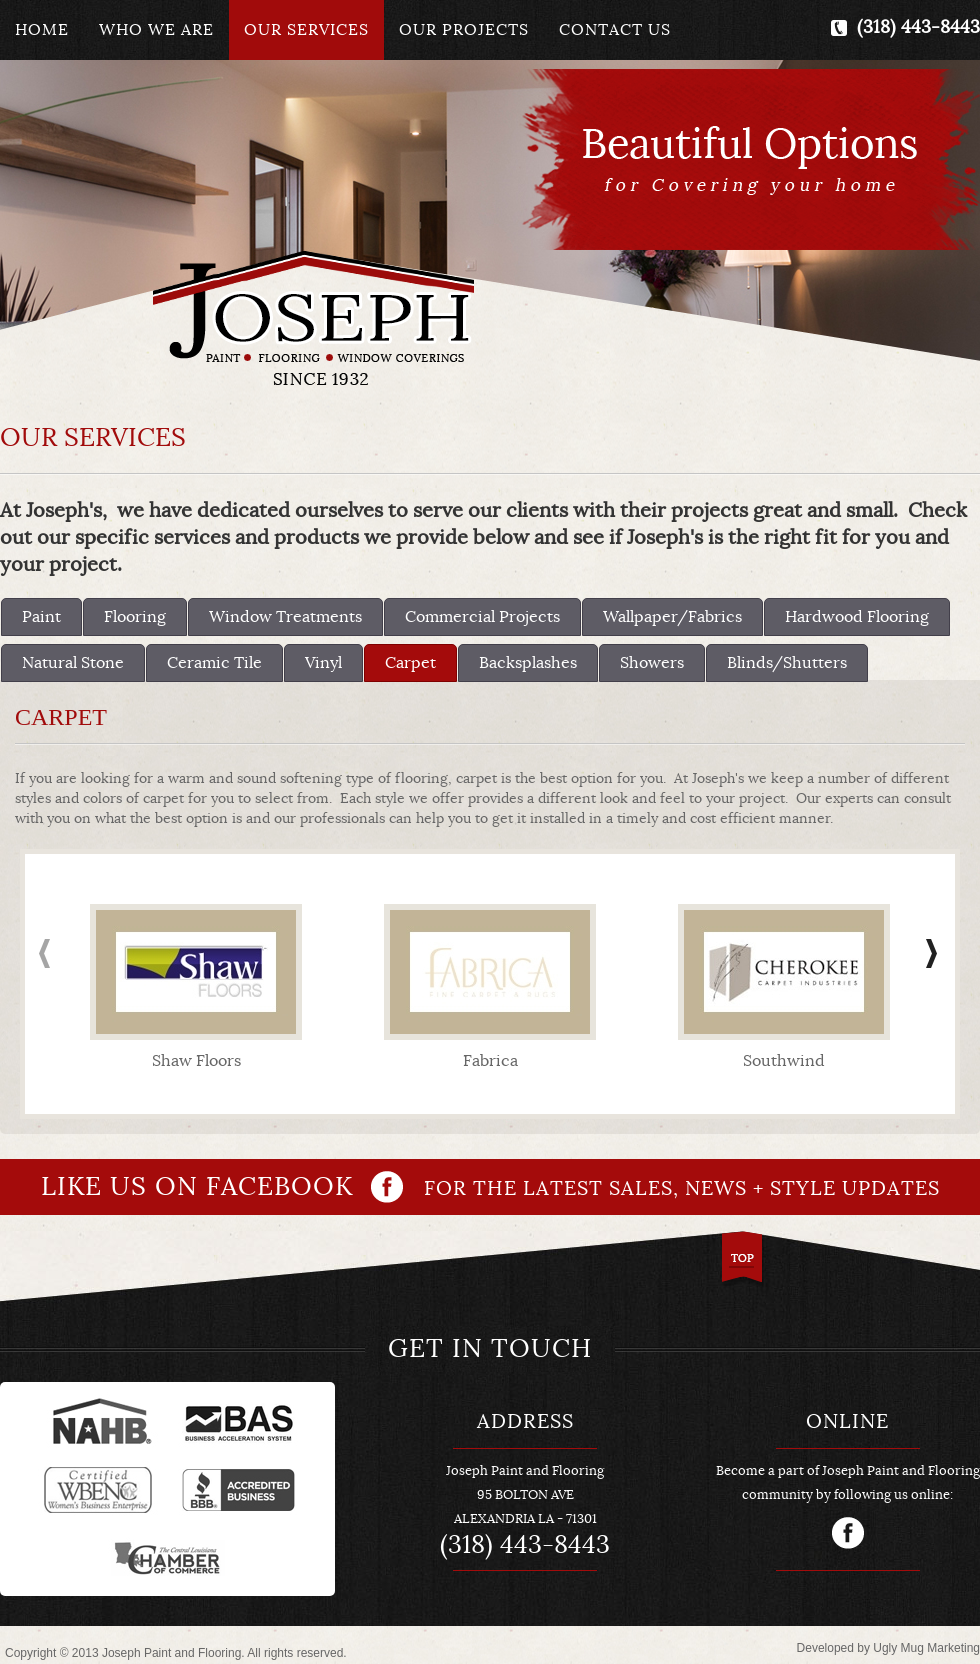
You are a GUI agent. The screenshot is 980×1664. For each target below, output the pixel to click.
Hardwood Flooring (857, 617)
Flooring (135, 617)
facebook (848, 1533)
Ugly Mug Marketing (926, 1648)
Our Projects (464, 30)
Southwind (784, 1061)
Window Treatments (285, 617)
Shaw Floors (196, 1061)
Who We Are (156, 30)
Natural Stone (73, 663)
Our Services (306, 30)
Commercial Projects (482, 617)
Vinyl (323, 663)
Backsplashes (528, 663)
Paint (41, 617)
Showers (652, 663)
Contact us (615, 30)
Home (42, 30)
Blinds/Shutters (787, 663)
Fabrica (490, 1061)
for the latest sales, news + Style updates (490, 1187)
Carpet (410, 663)
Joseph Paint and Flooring (313, 317)
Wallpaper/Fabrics (672, 617)
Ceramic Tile (214, 663)
